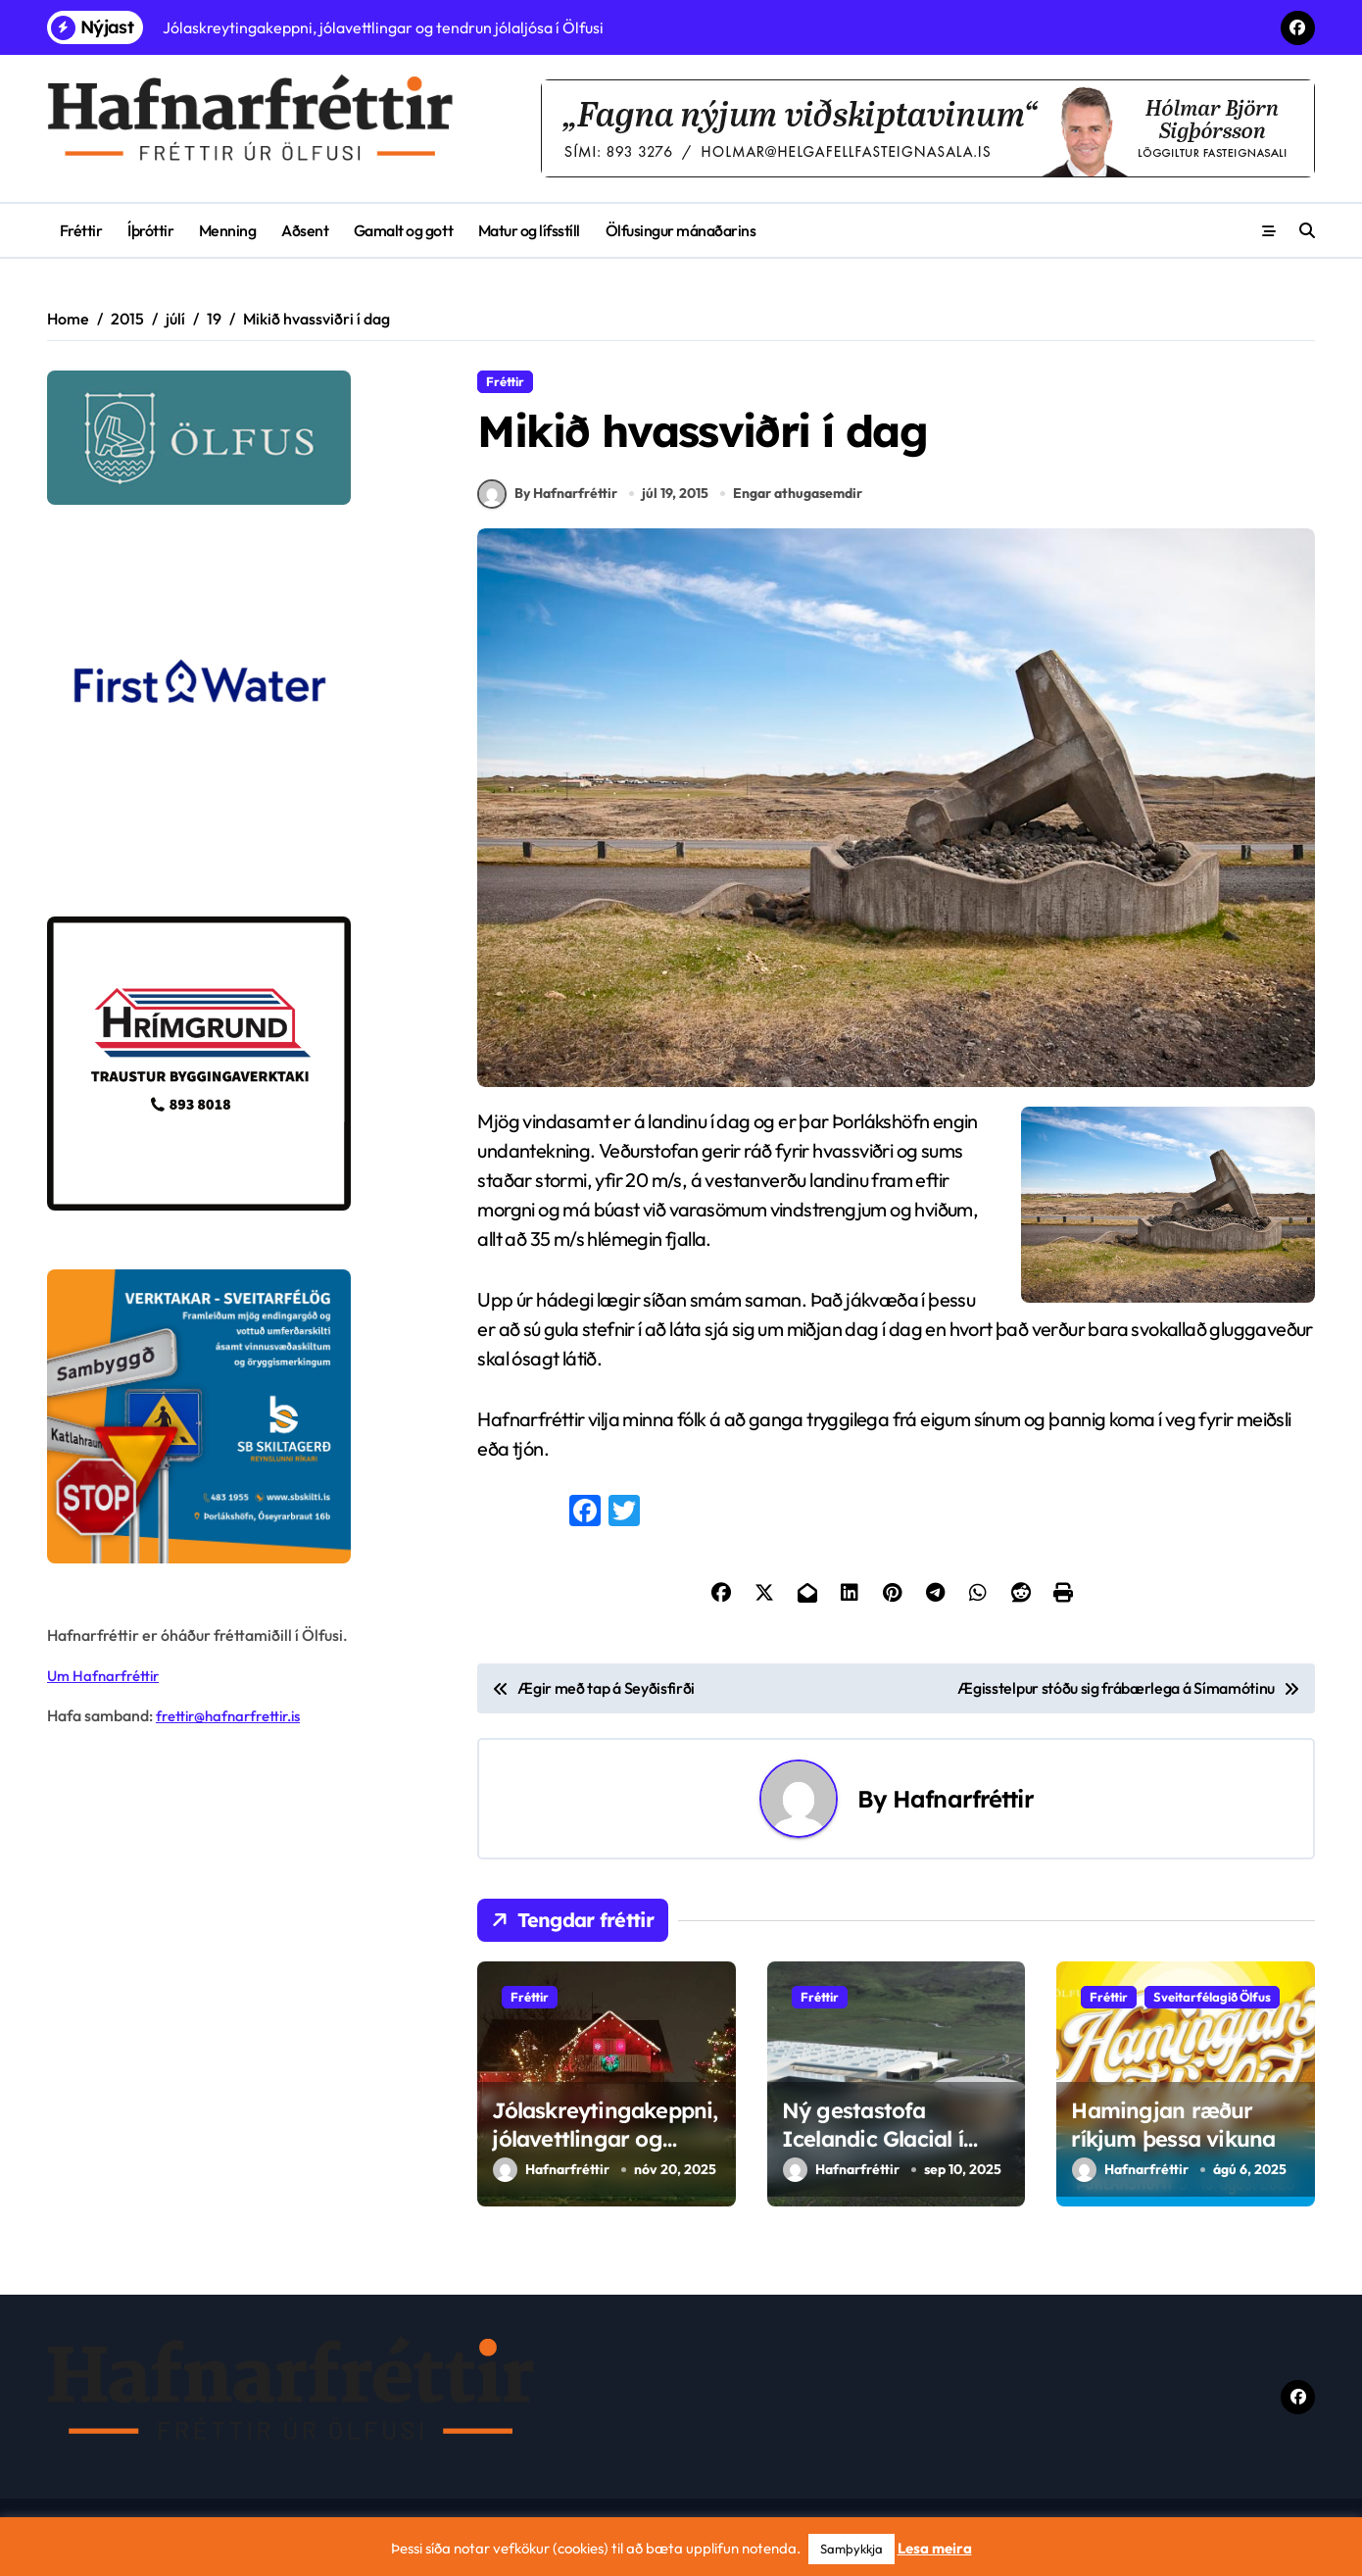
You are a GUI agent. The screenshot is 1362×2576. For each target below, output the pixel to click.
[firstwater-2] (235, 711)
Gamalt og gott (403, 230)
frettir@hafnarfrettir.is (235, 1715)
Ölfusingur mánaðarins (681, 230)
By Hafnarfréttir (547, 501)
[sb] (235, 1416)
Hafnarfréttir (963, 1805)
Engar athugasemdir (799, 500)
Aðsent (304, 230)
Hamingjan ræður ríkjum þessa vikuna (1173, 2131)
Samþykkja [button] (851, 2548)
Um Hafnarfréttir (107, 1675)
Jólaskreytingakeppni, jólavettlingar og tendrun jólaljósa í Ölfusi (604, 2159)
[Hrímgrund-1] (235, 1063)
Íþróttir (150, 230)
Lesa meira (935, 2548)
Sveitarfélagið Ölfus (1212, 2003)
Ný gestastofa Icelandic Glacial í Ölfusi (872, 2145)
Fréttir (81, 230)
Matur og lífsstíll (529, 230)
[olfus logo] (235, 438)
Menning (228, 230)
